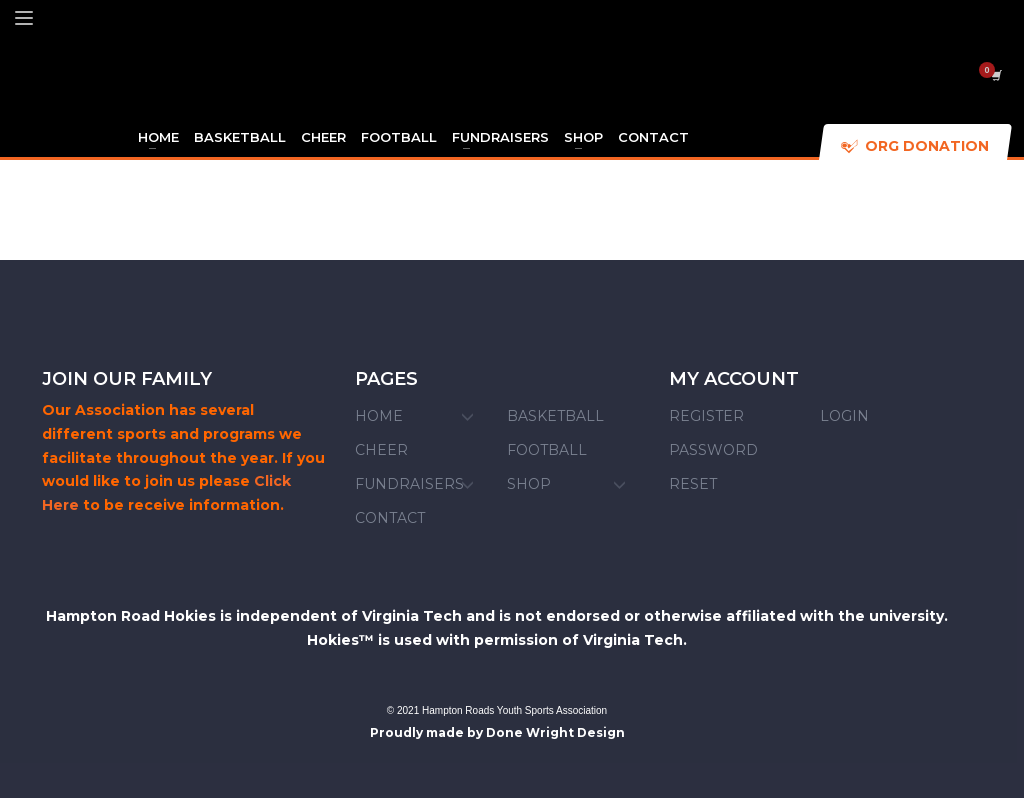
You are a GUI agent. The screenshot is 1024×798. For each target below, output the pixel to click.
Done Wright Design (555, 732)
